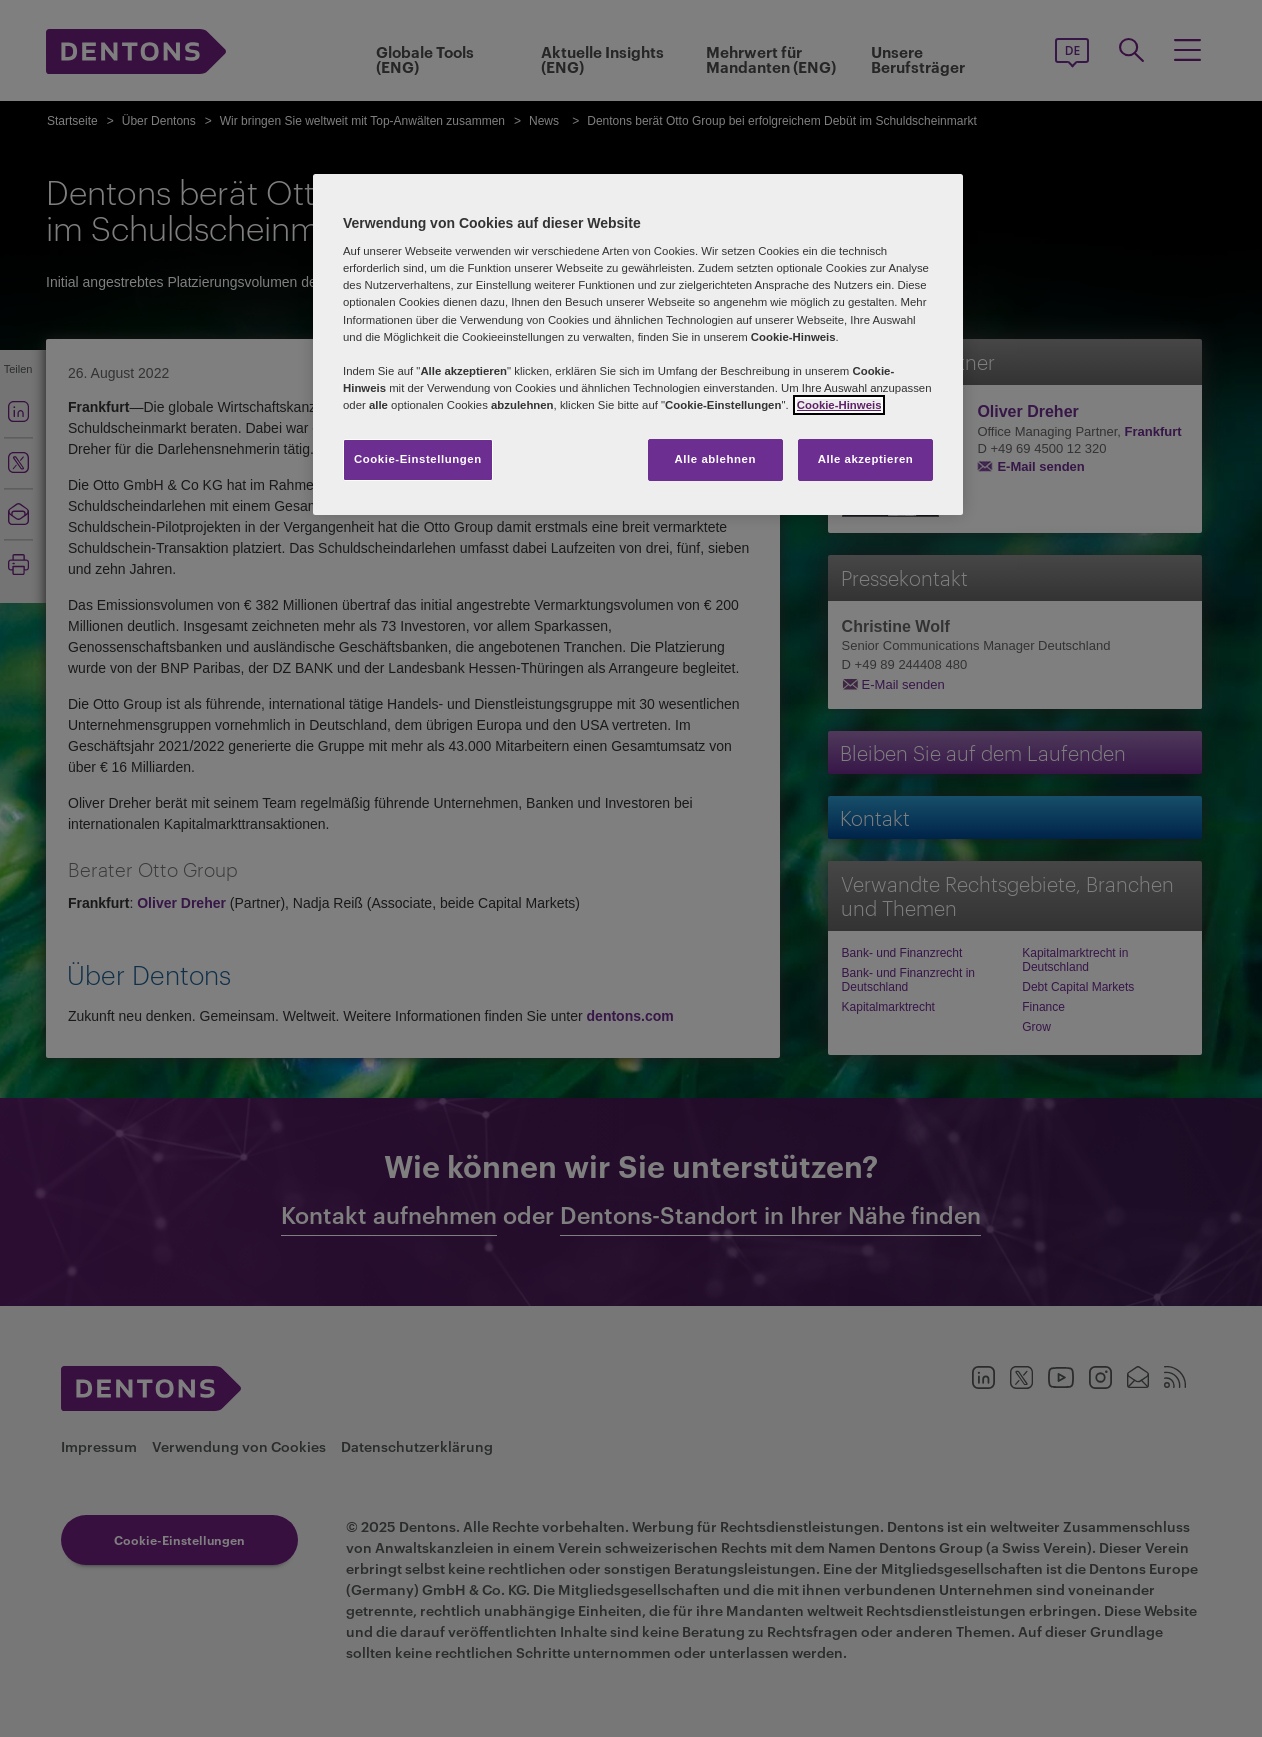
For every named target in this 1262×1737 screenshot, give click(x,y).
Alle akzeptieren (866, 459)
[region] (638, 344)
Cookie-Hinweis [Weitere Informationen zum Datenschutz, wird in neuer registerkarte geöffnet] (839, 405)
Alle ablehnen (715, 459)
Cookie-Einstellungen (418, 459)
